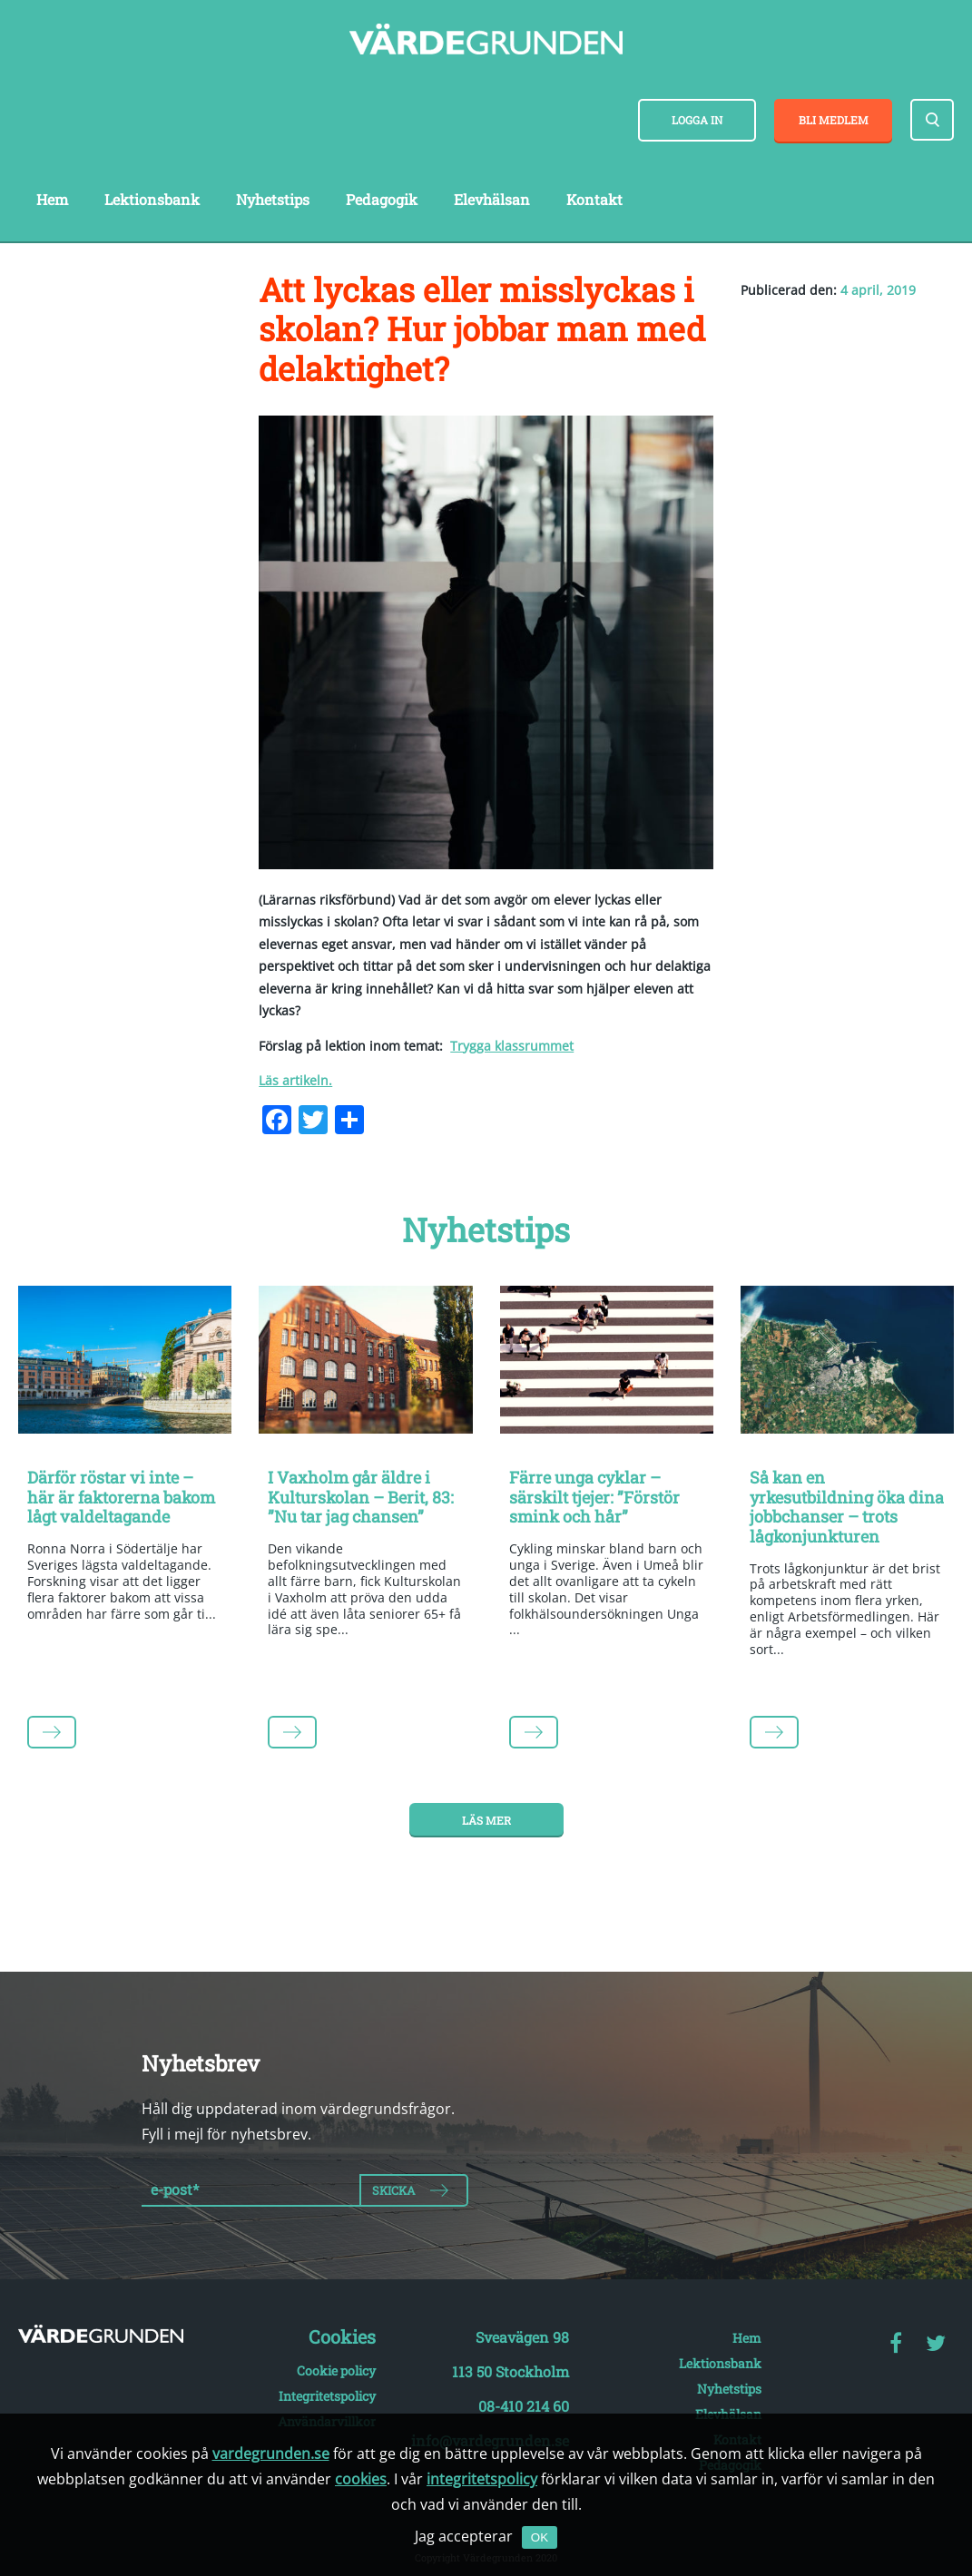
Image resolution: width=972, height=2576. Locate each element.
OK (539, 2537)
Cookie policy (336, 2370)
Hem (52, 199)
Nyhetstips (272, 199)
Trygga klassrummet (512, 1045)
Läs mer (486, 1820)
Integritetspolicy (327, 2396)
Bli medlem (834, 120)
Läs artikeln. (295, 1080)
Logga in (697, 120)
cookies (361, 2479)
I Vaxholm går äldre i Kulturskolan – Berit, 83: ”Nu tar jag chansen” (361, 1496)
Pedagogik (381, 199)
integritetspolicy (482, 2479)
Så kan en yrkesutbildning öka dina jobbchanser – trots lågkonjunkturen (847, 1506)
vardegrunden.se (270, 2453)
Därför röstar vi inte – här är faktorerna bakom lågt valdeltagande (121, 1496)
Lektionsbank (152, 199)
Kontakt (594, 199)
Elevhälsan (492, 199)
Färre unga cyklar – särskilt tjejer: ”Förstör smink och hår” (594, 1496)
